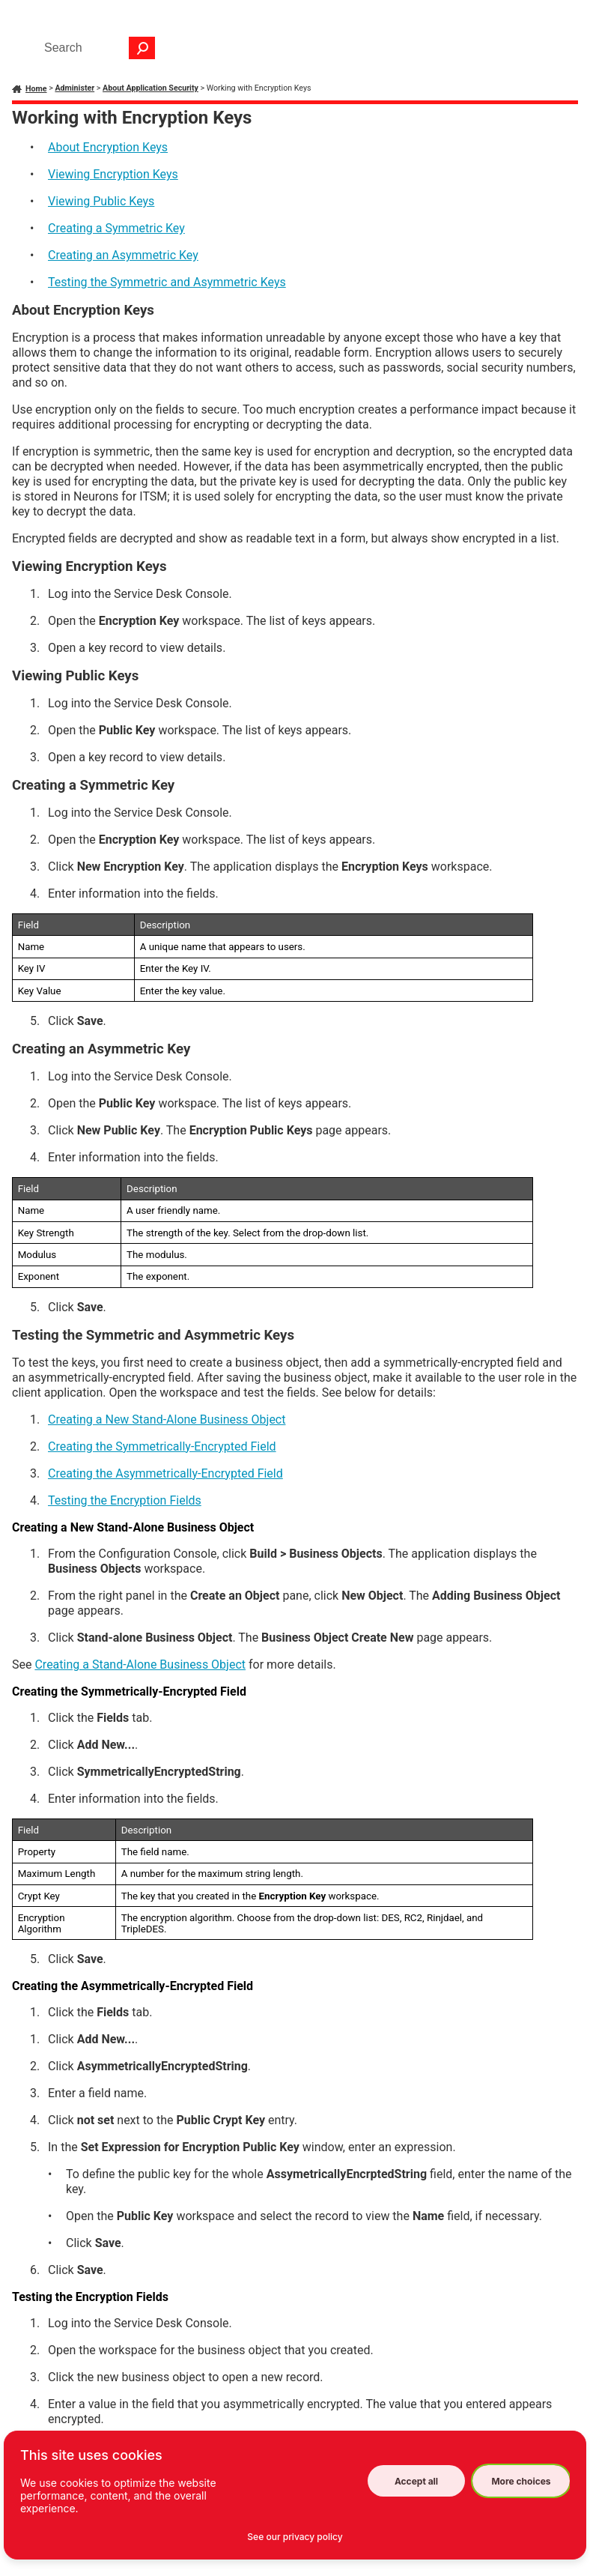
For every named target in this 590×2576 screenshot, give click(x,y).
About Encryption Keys (108, 147)
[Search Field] (96, 48)
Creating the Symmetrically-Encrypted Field (162, 1446)
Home (36, 89)
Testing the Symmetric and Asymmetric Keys (167, 282)
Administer (74, 88)
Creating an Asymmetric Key (123, 255)
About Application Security (150, 88)
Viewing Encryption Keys (113, 174)
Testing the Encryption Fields (124, 1500)
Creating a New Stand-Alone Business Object (166, 1419)
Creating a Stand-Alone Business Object (140, 1664)
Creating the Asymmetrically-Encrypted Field (165, 1473)
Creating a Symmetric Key (116, 228)
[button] (142, 48)
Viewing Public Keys (101, 201)
